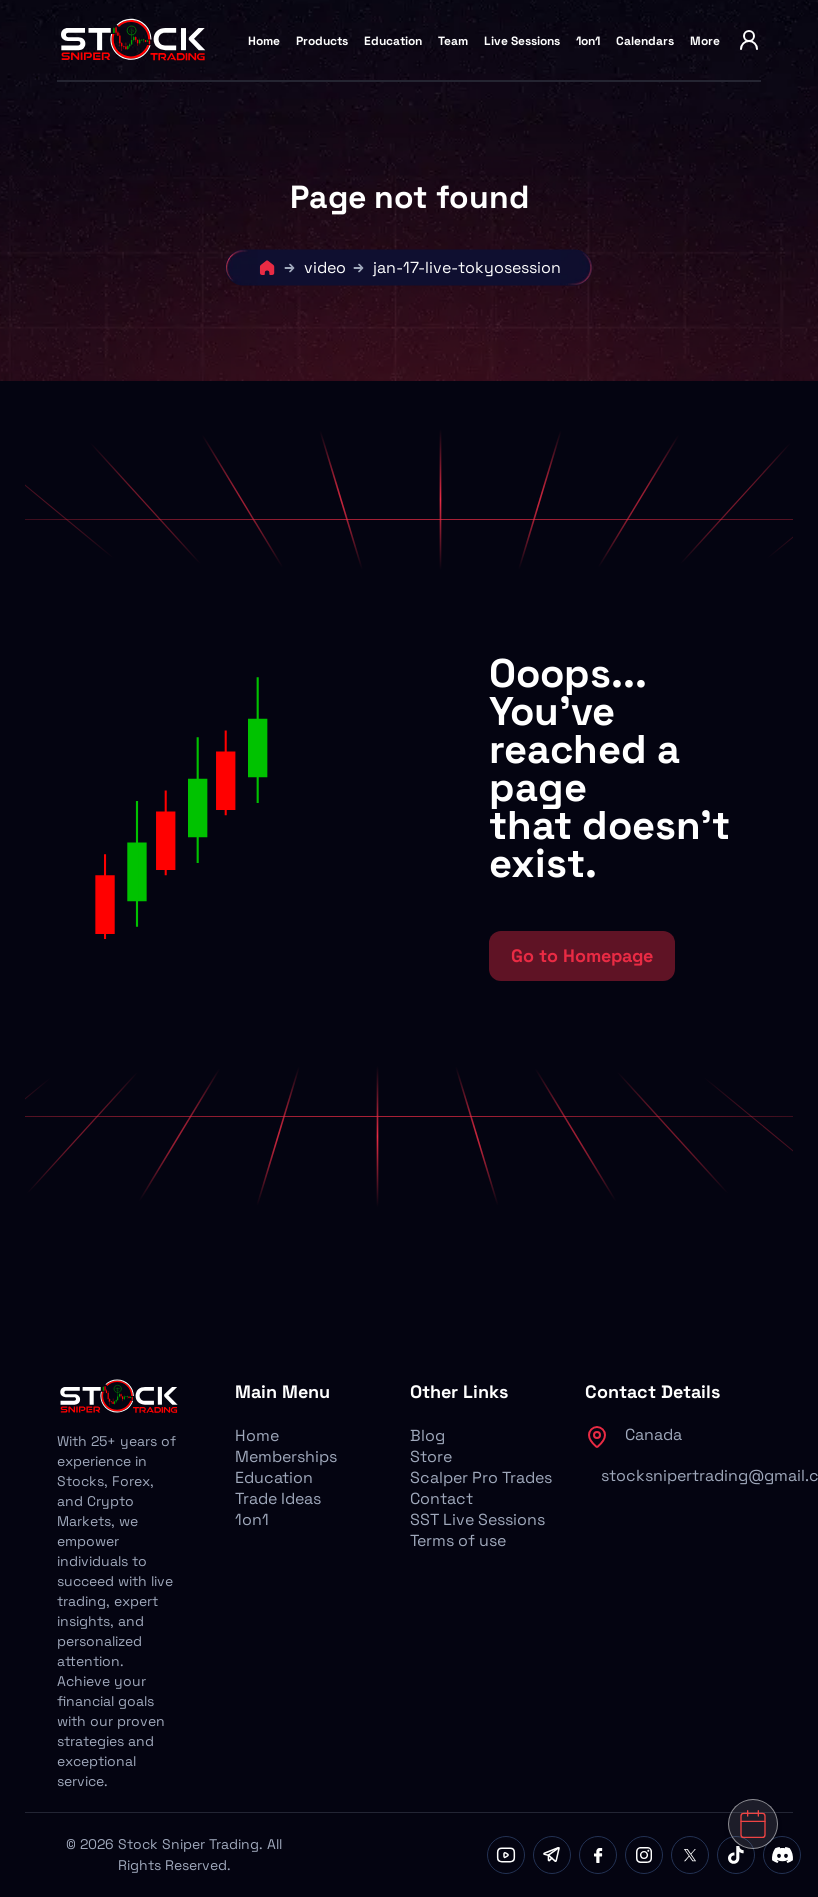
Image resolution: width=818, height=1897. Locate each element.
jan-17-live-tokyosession (467, 267)
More (705, 41)
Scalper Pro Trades (481, 1477)
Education (393, 41)
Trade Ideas (278, 1498)
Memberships (286, 1456)
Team (453, 41)
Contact (441, 1498)
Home (264, 41)
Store (431, 1456)
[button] (257, 818)
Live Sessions (522, 41)
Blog (427, 1435)
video (325, 267)
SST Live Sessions (477, 1519)
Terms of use (458, 1540)
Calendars (645, 41)
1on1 (588, 41)
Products (322, 41)
